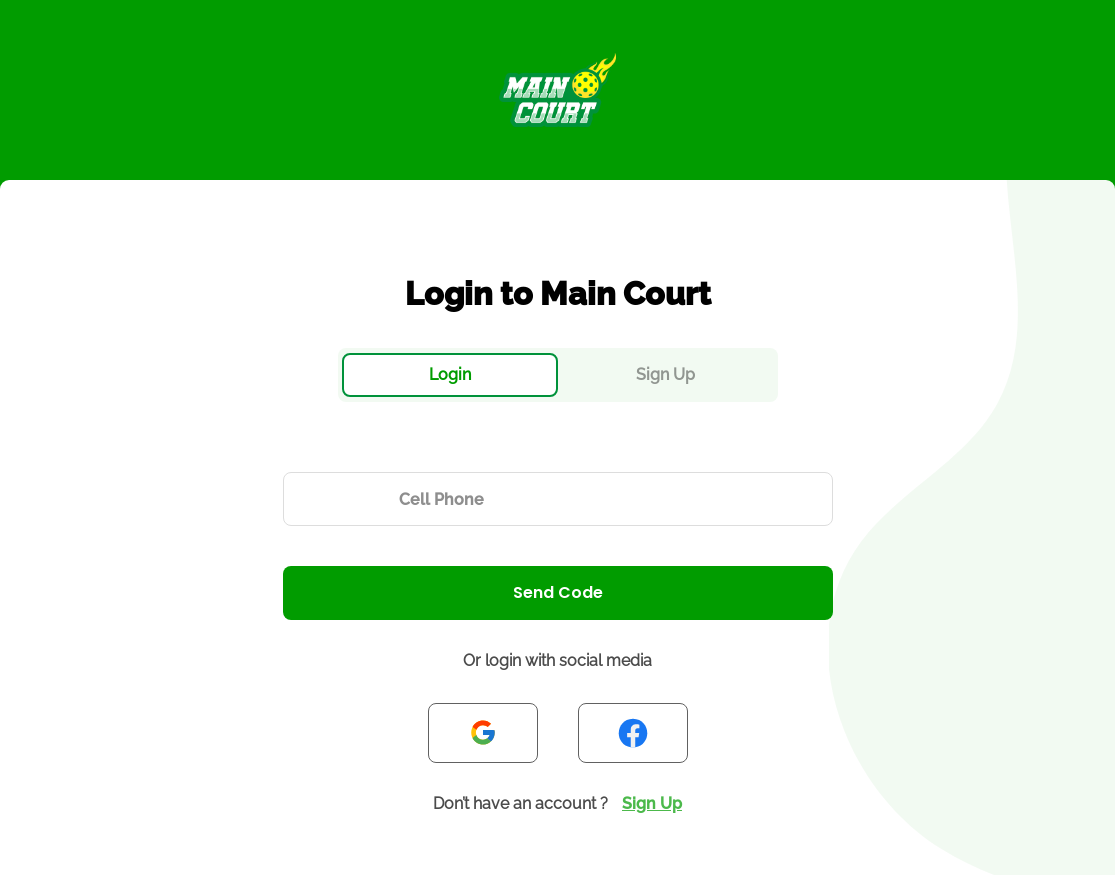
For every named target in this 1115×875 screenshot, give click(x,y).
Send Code (558, 592)
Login (450, 374)
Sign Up (665, 374)
